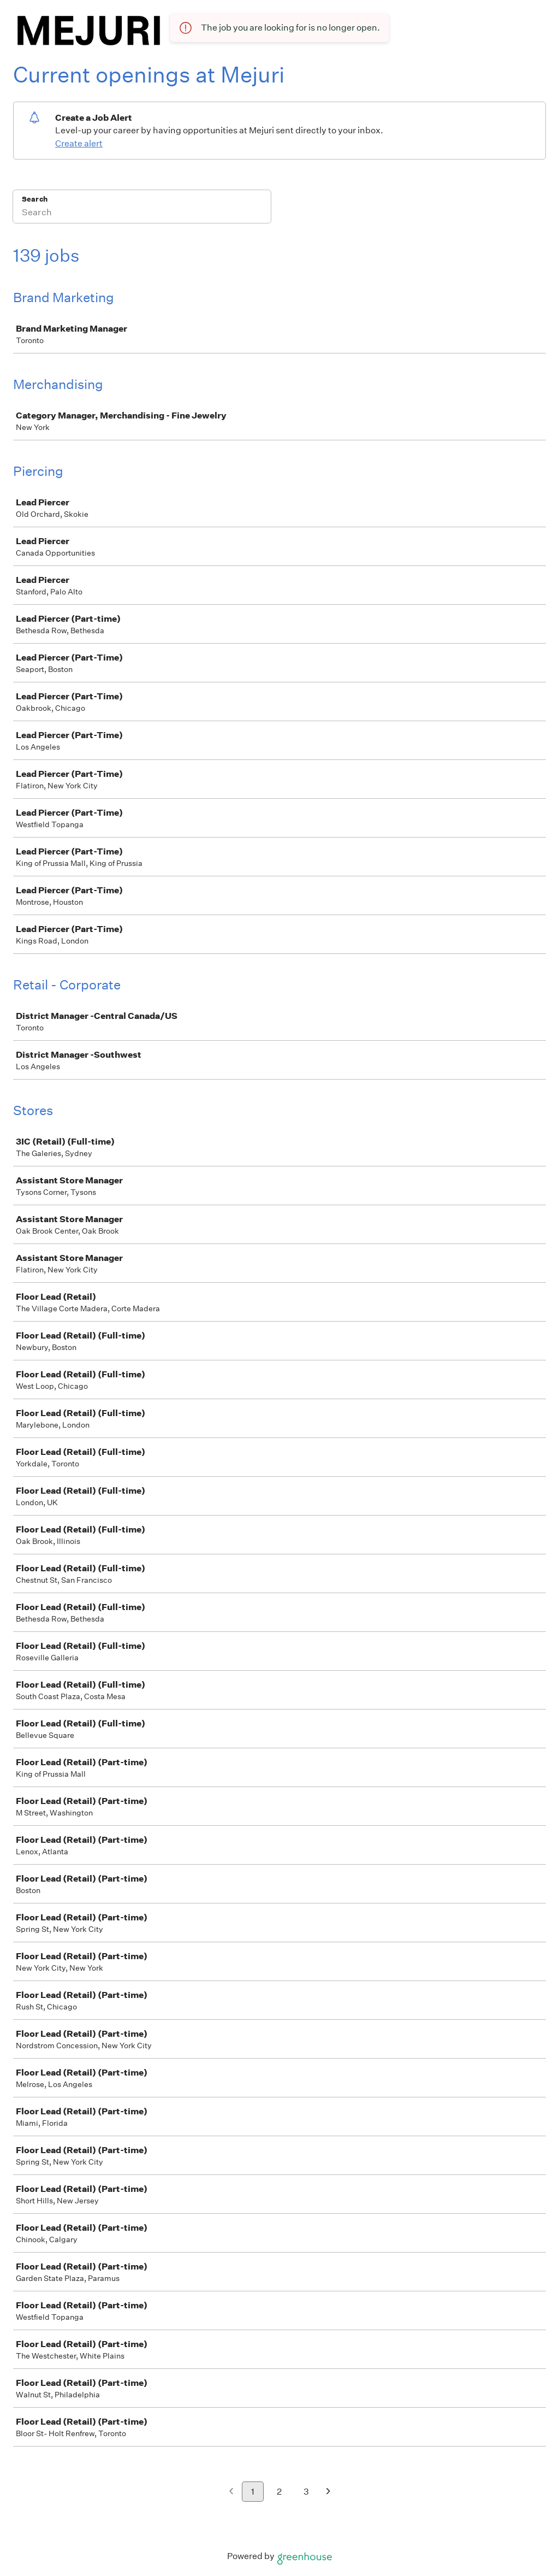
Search (34, 199)
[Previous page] (231, 2492)
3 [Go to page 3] (306, 2491)
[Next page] (328, 2492)
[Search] (142, 213)
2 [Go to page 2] (279, 2491)
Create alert (79, 143)
